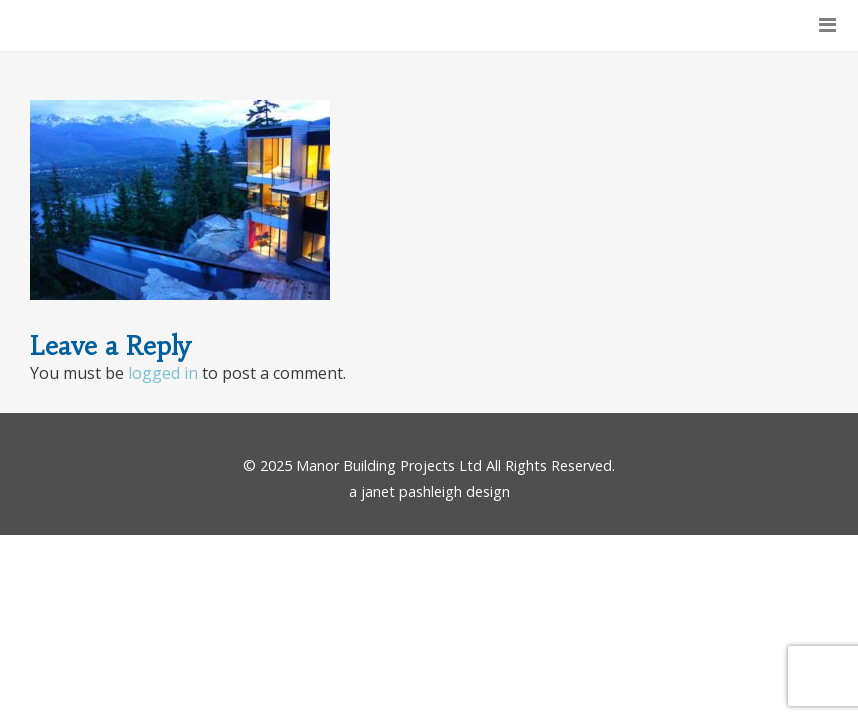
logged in (163, 373)
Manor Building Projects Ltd (389, 465)
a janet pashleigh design (429, 491)
